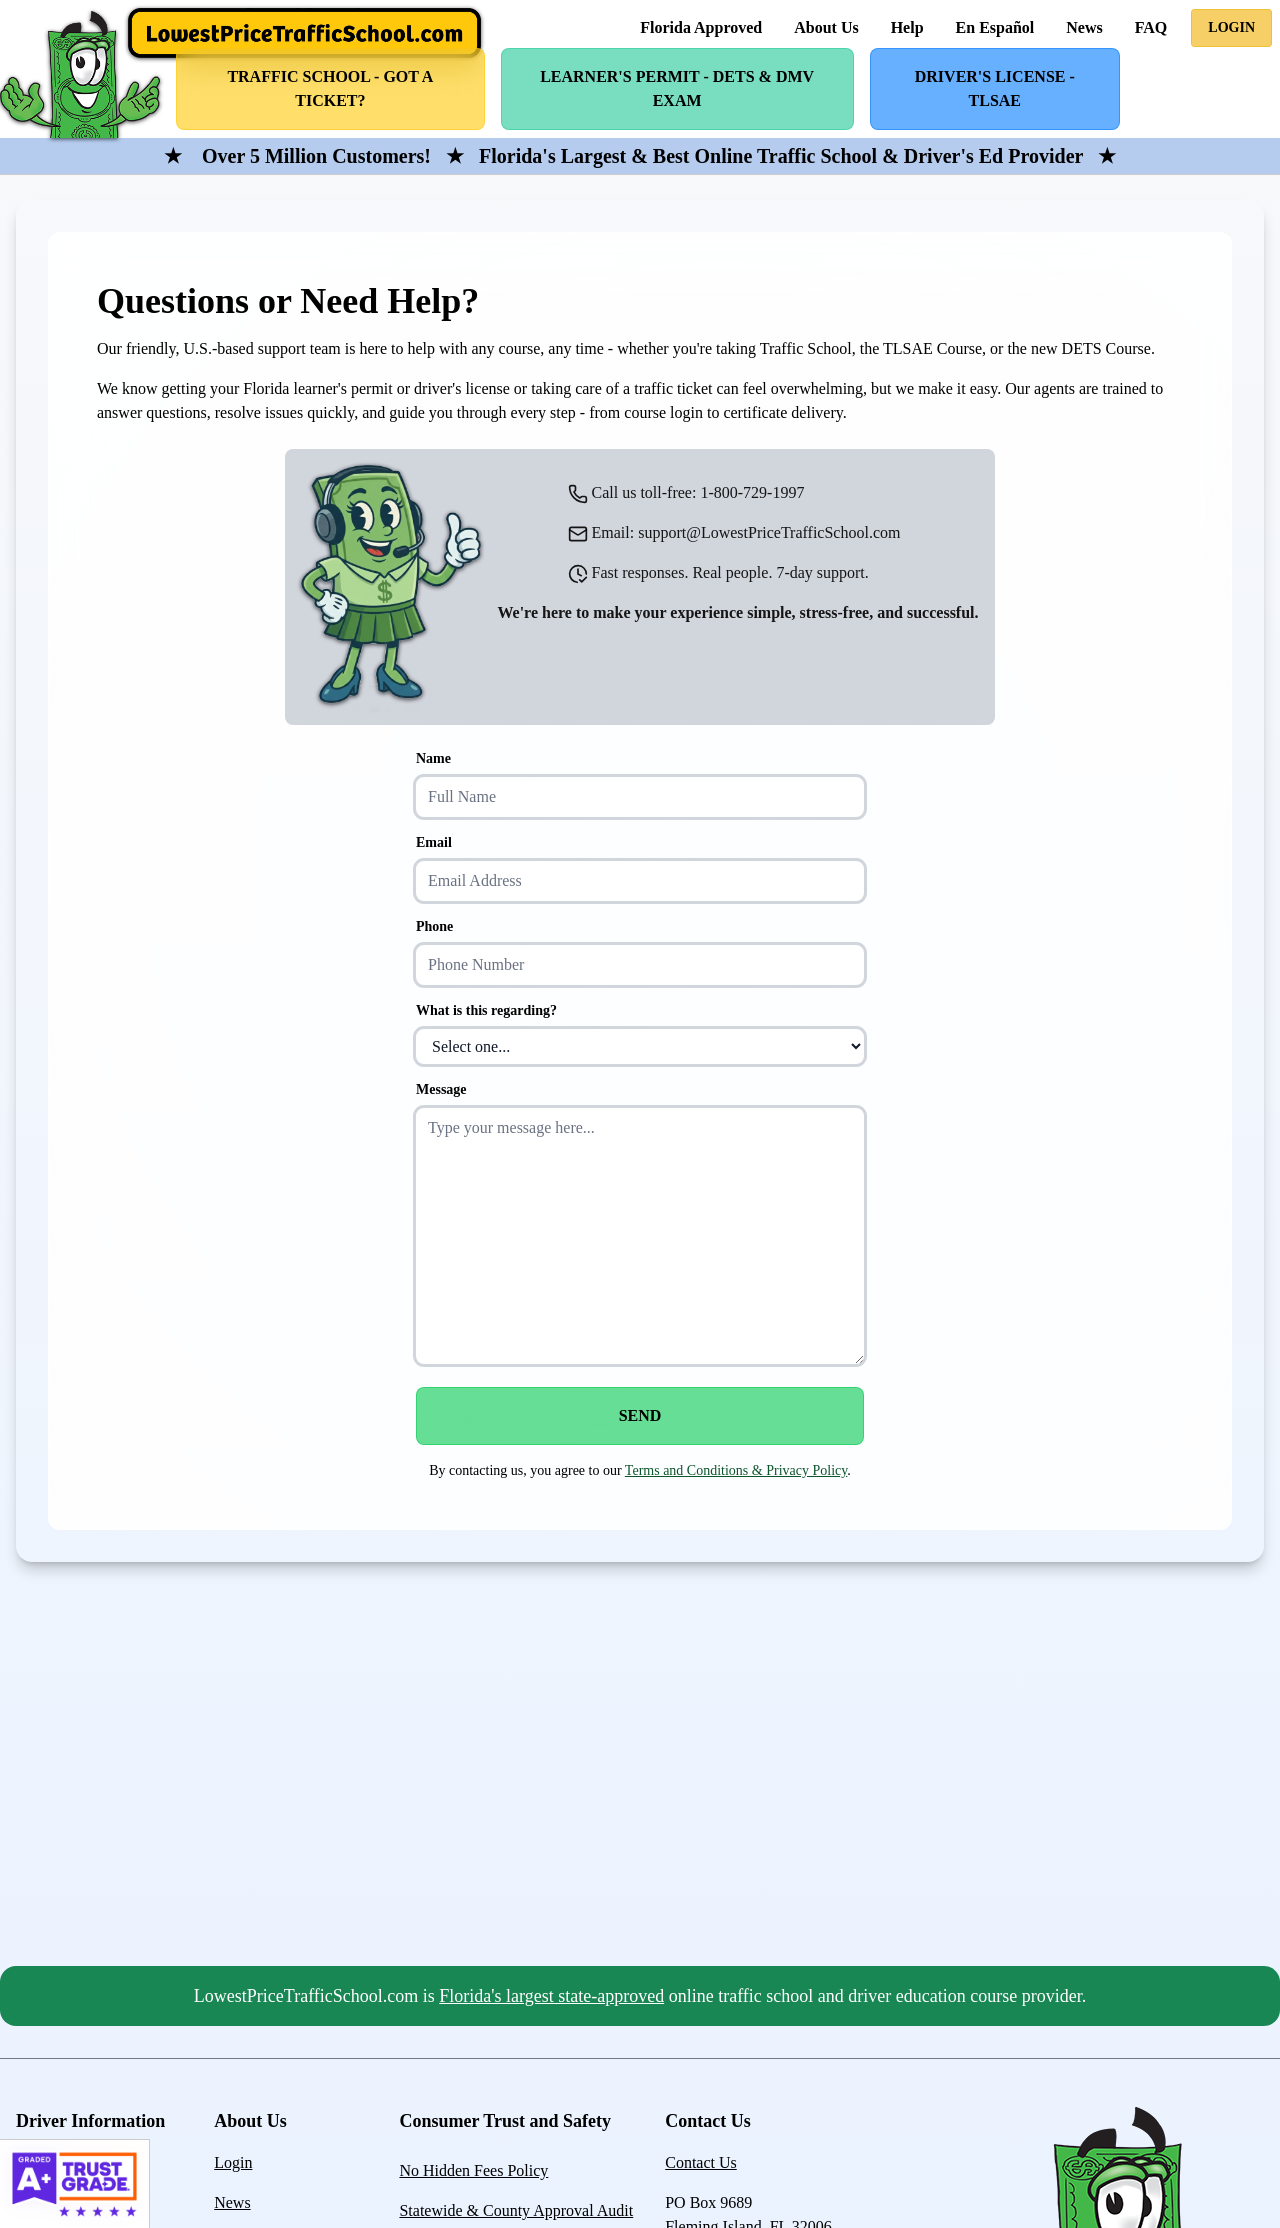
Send (640, 1415)
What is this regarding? (486, 1010)
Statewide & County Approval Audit (516, 2210)
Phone (434, 926)
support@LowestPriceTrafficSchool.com (769, 532)
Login (1231, 27)
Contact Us (701, 2162)
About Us (826, 27)
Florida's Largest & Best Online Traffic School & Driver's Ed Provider (781, 156)
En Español (995, 27)
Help (907, 27)
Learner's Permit (677, 88)
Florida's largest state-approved (551, 1996)
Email (434, 842)
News (1084, 27)
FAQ (1151, 27)
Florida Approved (701, 27)
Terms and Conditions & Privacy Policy (736, 1470)
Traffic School (330, 88)
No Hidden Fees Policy (473, 2170)
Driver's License (995, 88)
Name (433, 758)
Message (441, 1089)
